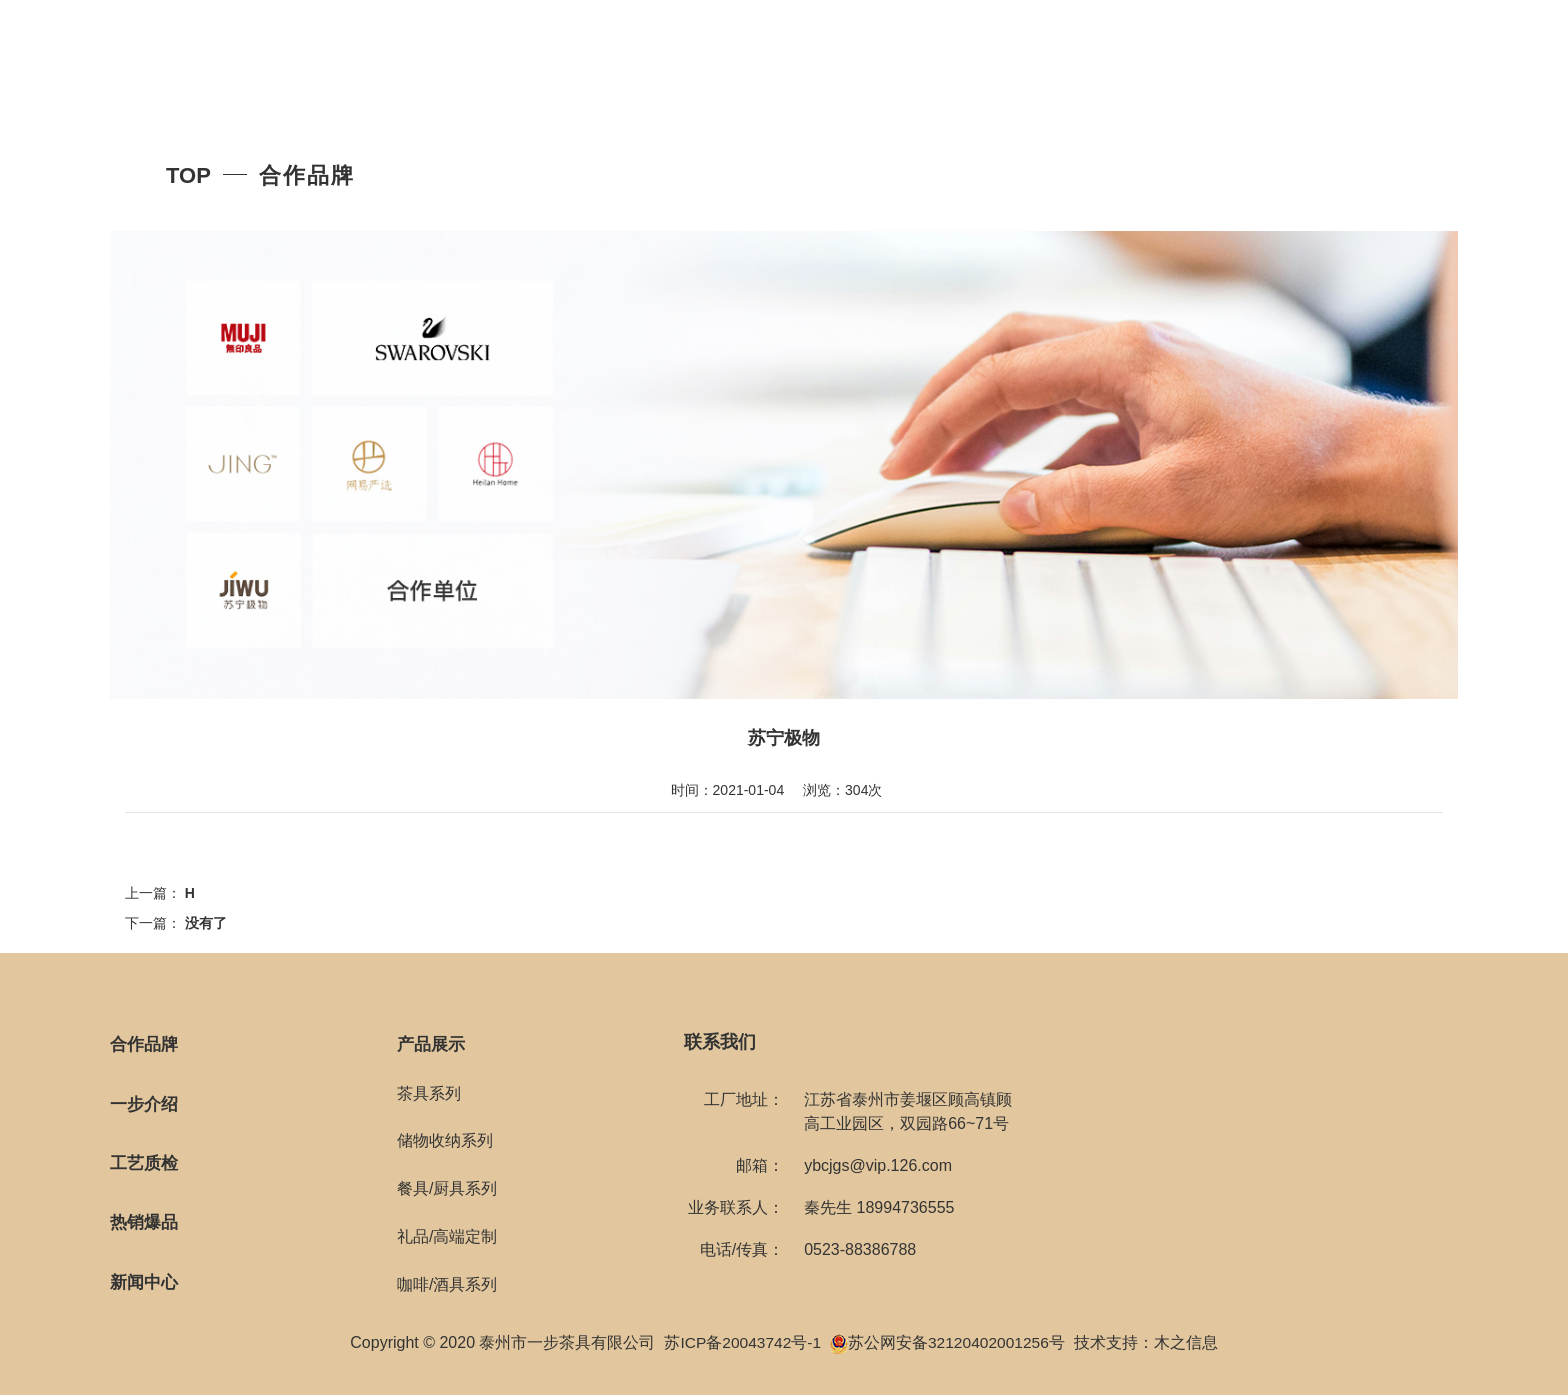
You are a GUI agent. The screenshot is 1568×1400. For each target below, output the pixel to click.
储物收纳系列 (445, 1142)
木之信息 (1189, 1347)
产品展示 (433, 1045)
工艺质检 (146, 1167)
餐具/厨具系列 (447, 1190)
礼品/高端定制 (447, 1237)
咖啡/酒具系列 (447, 1285)
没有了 (206, 923)
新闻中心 (146, 1288)
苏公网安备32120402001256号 (958, 1347)
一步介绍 (146, 1106)
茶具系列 (429, 1094)
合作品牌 (146, 1045)
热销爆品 (146, 1227)
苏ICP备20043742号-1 (741, 1347)
